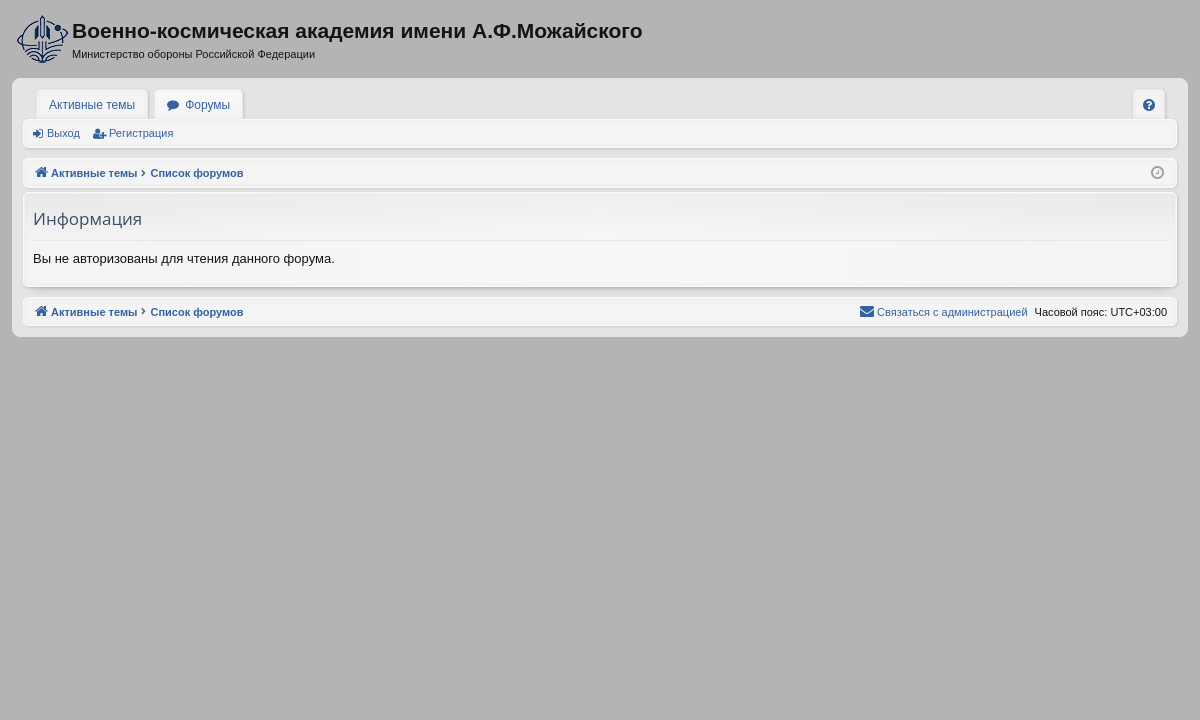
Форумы (207, 105)
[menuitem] (1149, 105)
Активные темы (92, 105)
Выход (63, 133)
